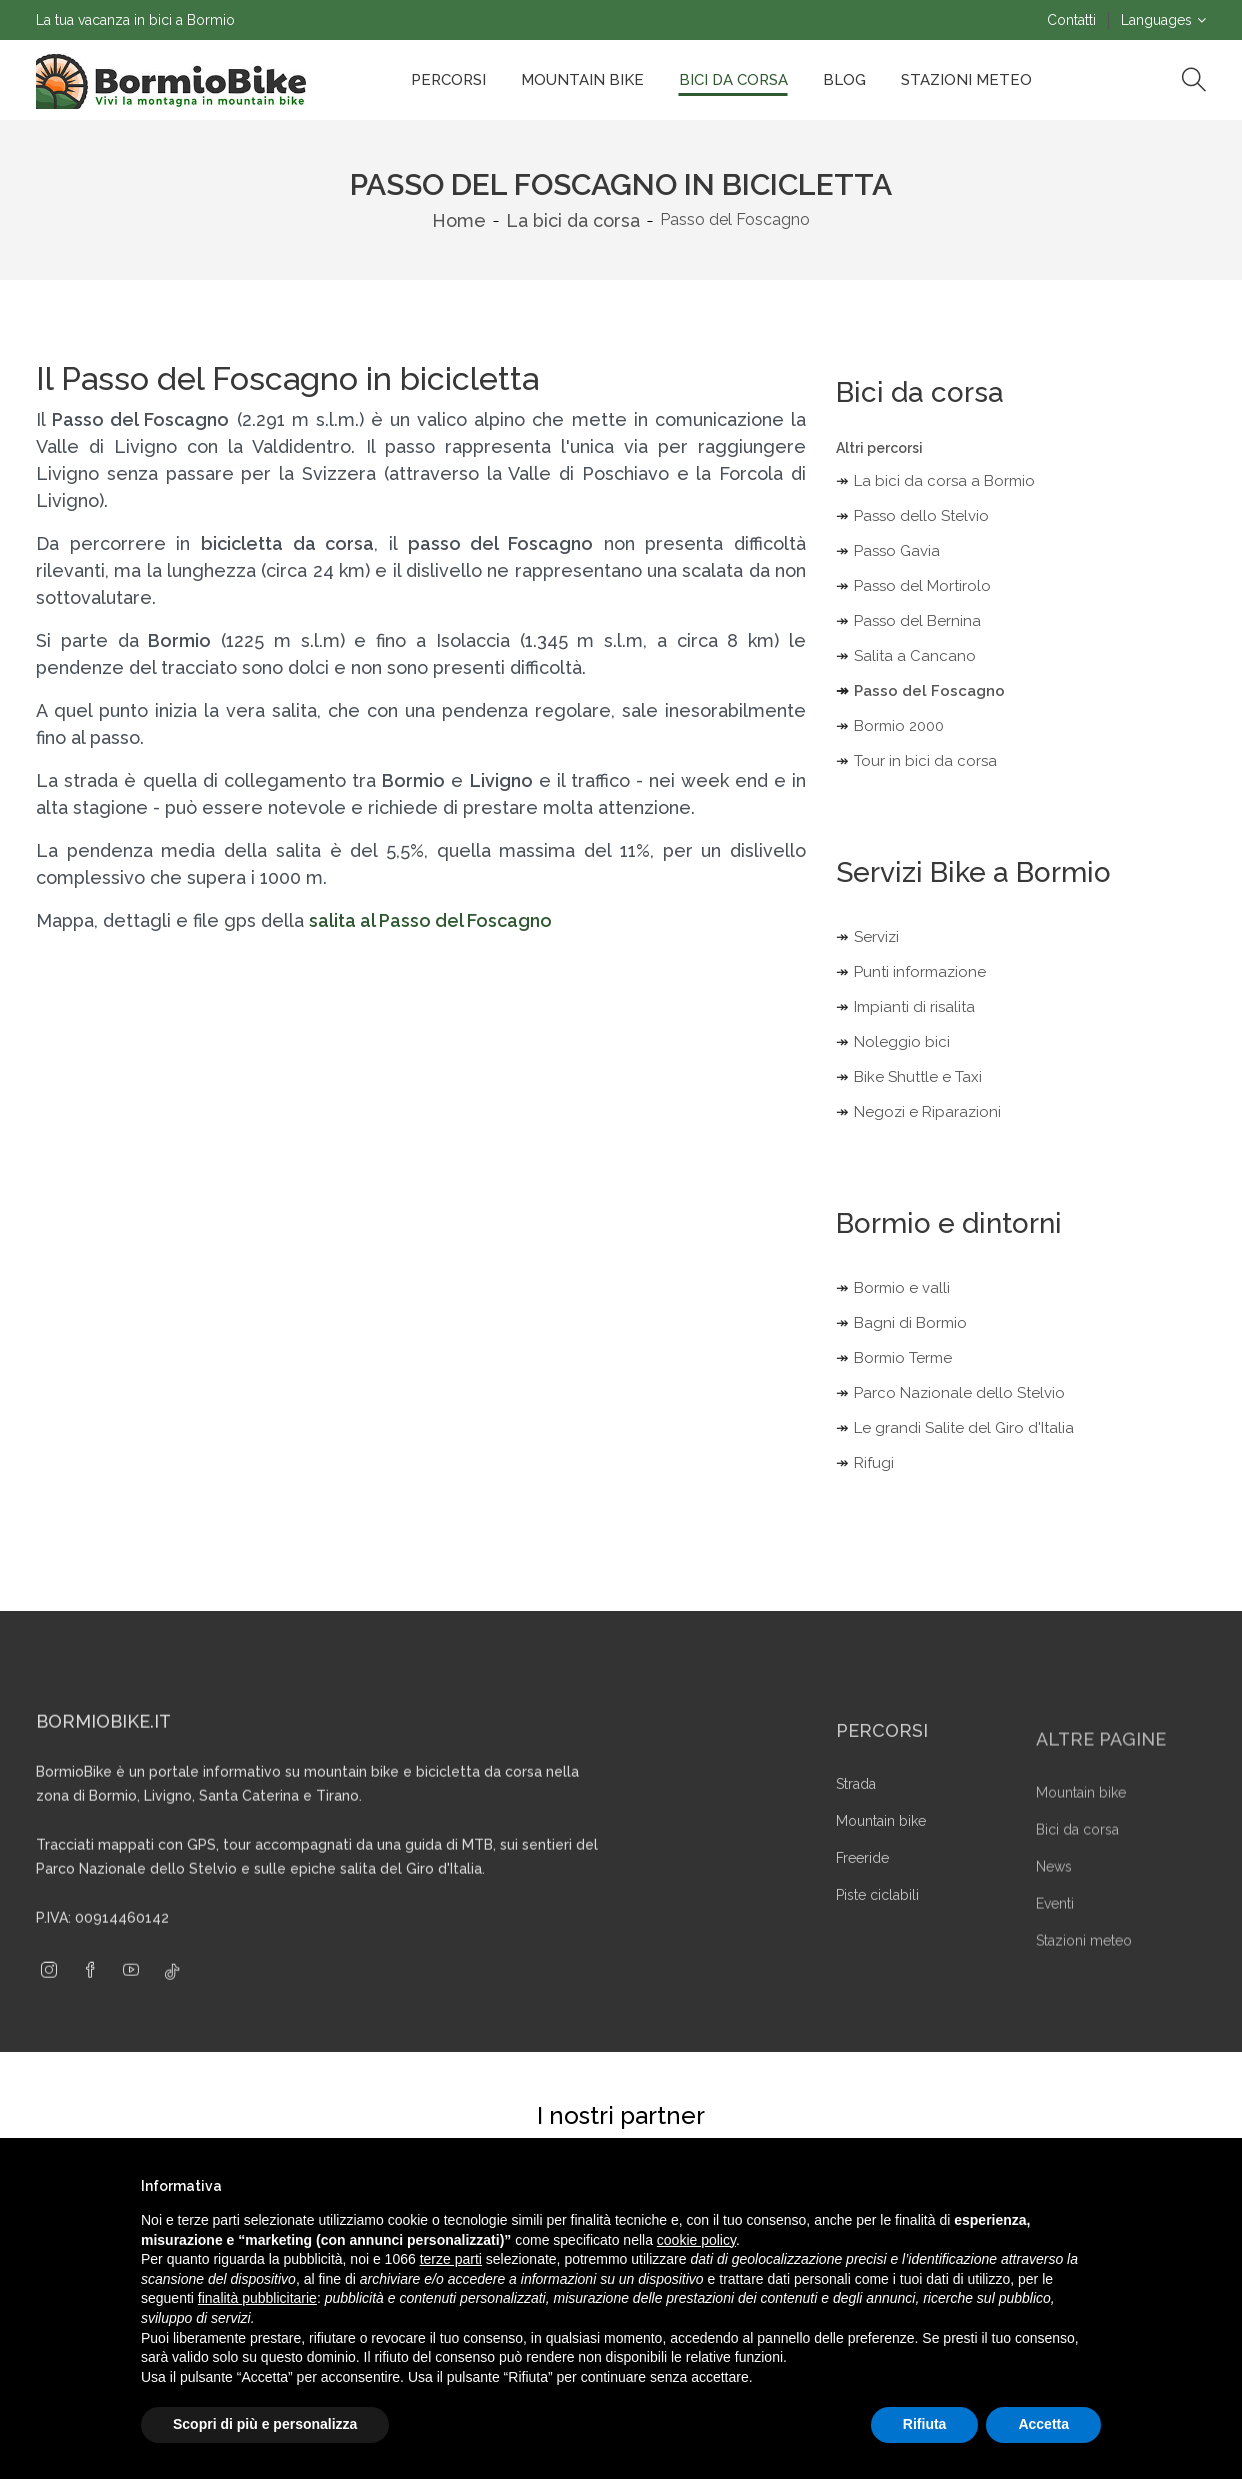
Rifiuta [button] (925, 2424)
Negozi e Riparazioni (927, 1112)
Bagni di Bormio (910, 1323)
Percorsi (448, 80)
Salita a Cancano (915, 656)
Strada (856, 1823)
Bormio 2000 (899, 726)
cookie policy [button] (696, 2240)
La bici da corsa (573, 220)
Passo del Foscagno (929, 691)
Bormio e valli (902, 1288)
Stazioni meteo (1084, 1978)
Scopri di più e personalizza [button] (265, 2424)
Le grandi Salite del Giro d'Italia (964, 1428)
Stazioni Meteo (966, 80)
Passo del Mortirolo (922, 586)
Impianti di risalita (914, 1007)
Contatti (1071, 20)
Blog (844, 80)
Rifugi (874, 1463)
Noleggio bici (902, 1042)
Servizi (876, 937)
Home (459, 220)
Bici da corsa (733, 80)
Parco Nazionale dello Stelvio (959, 1393)
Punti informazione (920, 972)
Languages (1156, 20)
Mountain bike (582, 80)
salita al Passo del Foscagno (430, 920)
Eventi (1055, 1941)
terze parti (451, 2259)
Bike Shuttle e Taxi (918, 1077)
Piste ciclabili (877, 1934)
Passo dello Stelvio (921, 516)
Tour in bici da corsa (925, 761)
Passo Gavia (897, 551)
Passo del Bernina (917, 621)
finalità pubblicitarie (257, 2298)
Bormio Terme (903, 1358)
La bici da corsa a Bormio (944, 481)
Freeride (862, 1897)
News (1054, 1904)
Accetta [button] (1043, 2424)
